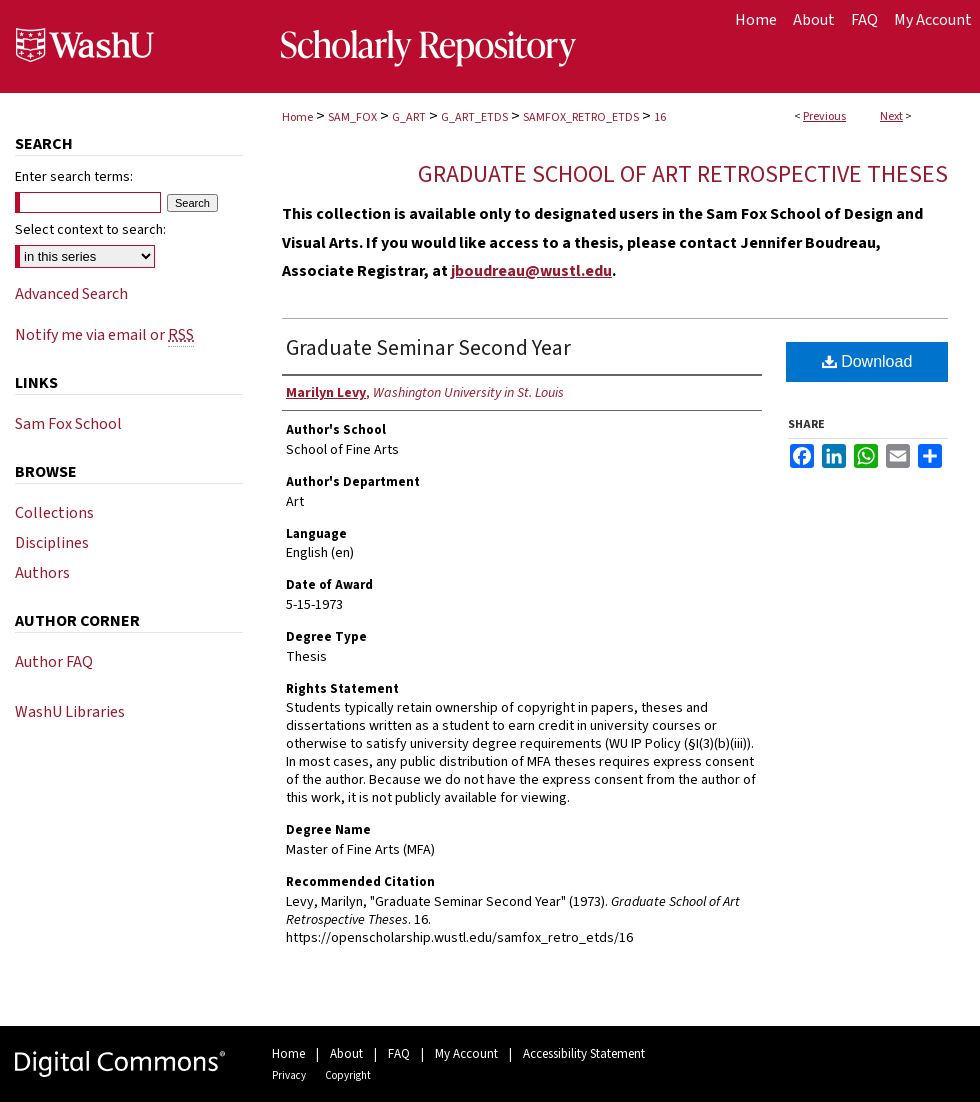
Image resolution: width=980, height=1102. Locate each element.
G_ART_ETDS (474, 117)
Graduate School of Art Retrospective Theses (683, 174)
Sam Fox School (68, 424)
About (346, 1054)
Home (297, 117)
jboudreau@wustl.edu (531, 271)
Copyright (348, 1075)
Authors (42, 573)
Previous (824, 116)
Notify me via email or (104, 335)
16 (660, 117)
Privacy (289, 1075)
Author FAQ (54, 662)
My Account (466, 1054)
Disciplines (52, 543)
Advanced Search (71, 294)
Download (867, 361)
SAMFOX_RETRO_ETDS (581, 117)
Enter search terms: (74, 177)
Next (891, 116)
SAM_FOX (352, 117)
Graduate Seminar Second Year (428, 348)
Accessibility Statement (584, 1054)
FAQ (399, 1054)
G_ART (409, 117)
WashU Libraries (70, 712)
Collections (54, 513)
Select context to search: (90, 230)
